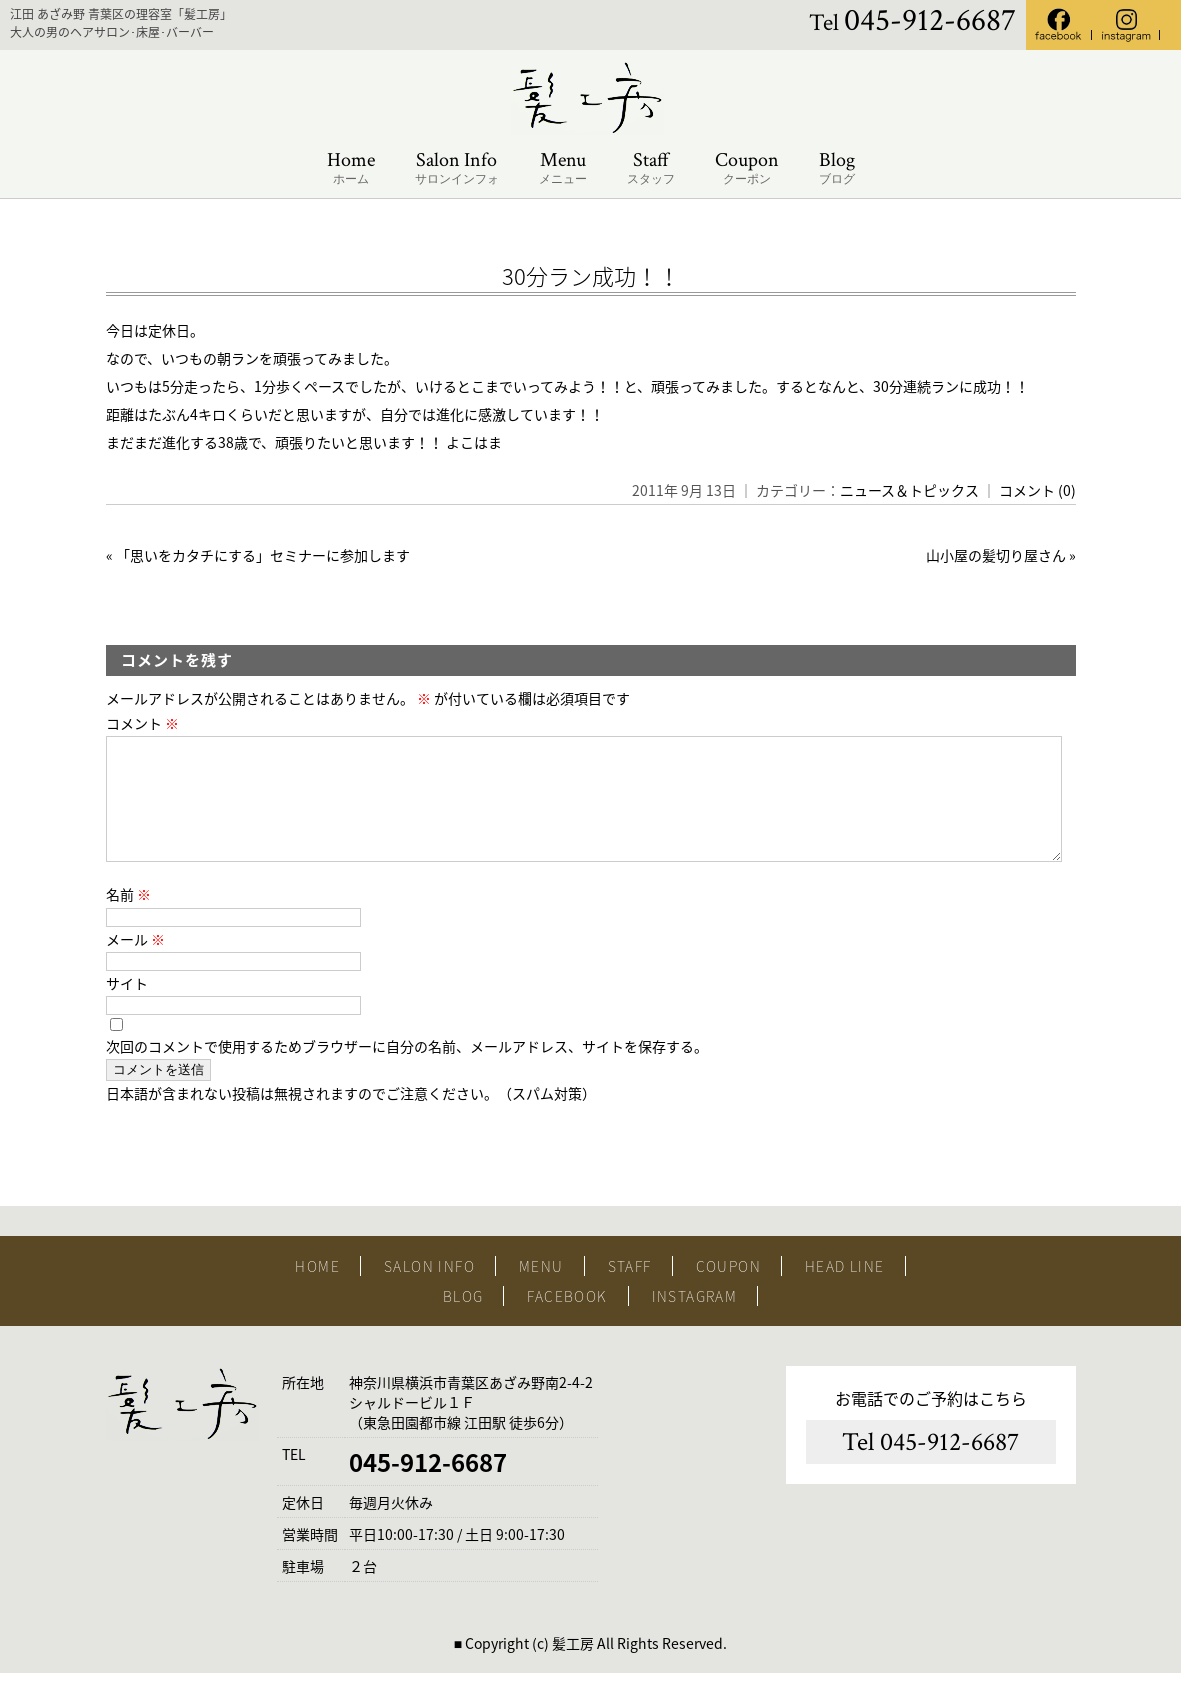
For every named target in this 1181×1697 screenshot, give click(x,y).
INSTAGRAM (695, 1320)
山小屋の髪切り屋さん (996, 555)
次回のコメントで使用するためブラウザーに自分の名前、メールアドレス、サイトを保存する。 (407, 1070)
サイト (127, 1007)
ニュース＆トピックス (909, 490)
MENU (541, 1290)
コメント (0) (1037, 490)
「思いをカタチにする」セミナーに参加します (263, 555)
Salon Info (457, 168)
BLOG (463, 1320)
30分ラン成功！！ (591, 275)
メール (135, 963)
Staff (651, 168)
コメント (142, 723)
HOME (317, 1290)
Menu (563, 168)
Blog (837, 168)
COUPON (728, 1290)
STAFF (630, 1290)
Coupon (747, 168)
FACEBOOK (567, 1320)
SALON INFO (429, 1290)
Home (351, 168)
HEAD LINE (845, 1290)
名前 (128, 918)
